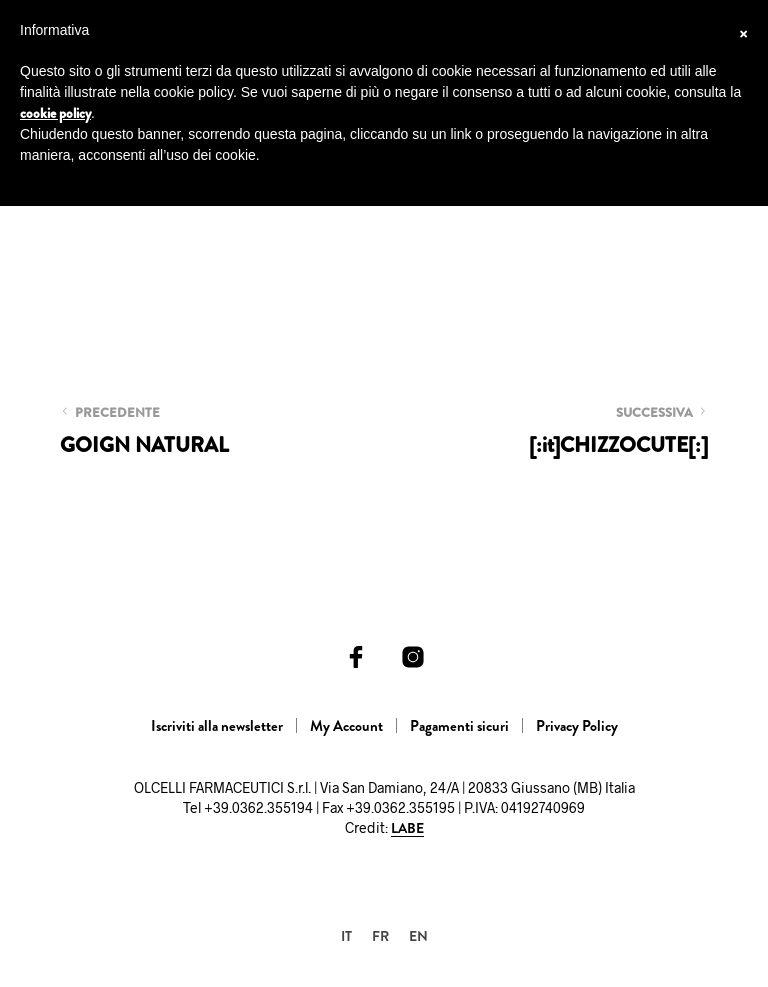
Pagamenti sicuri (459, 726)
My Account (346, 726)
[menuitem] (346, 935)
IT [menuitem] (346, 936)
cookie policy (55, 113)
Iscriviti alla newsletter (217, 726)
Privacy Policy (577, 726)
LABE (407, 829)
